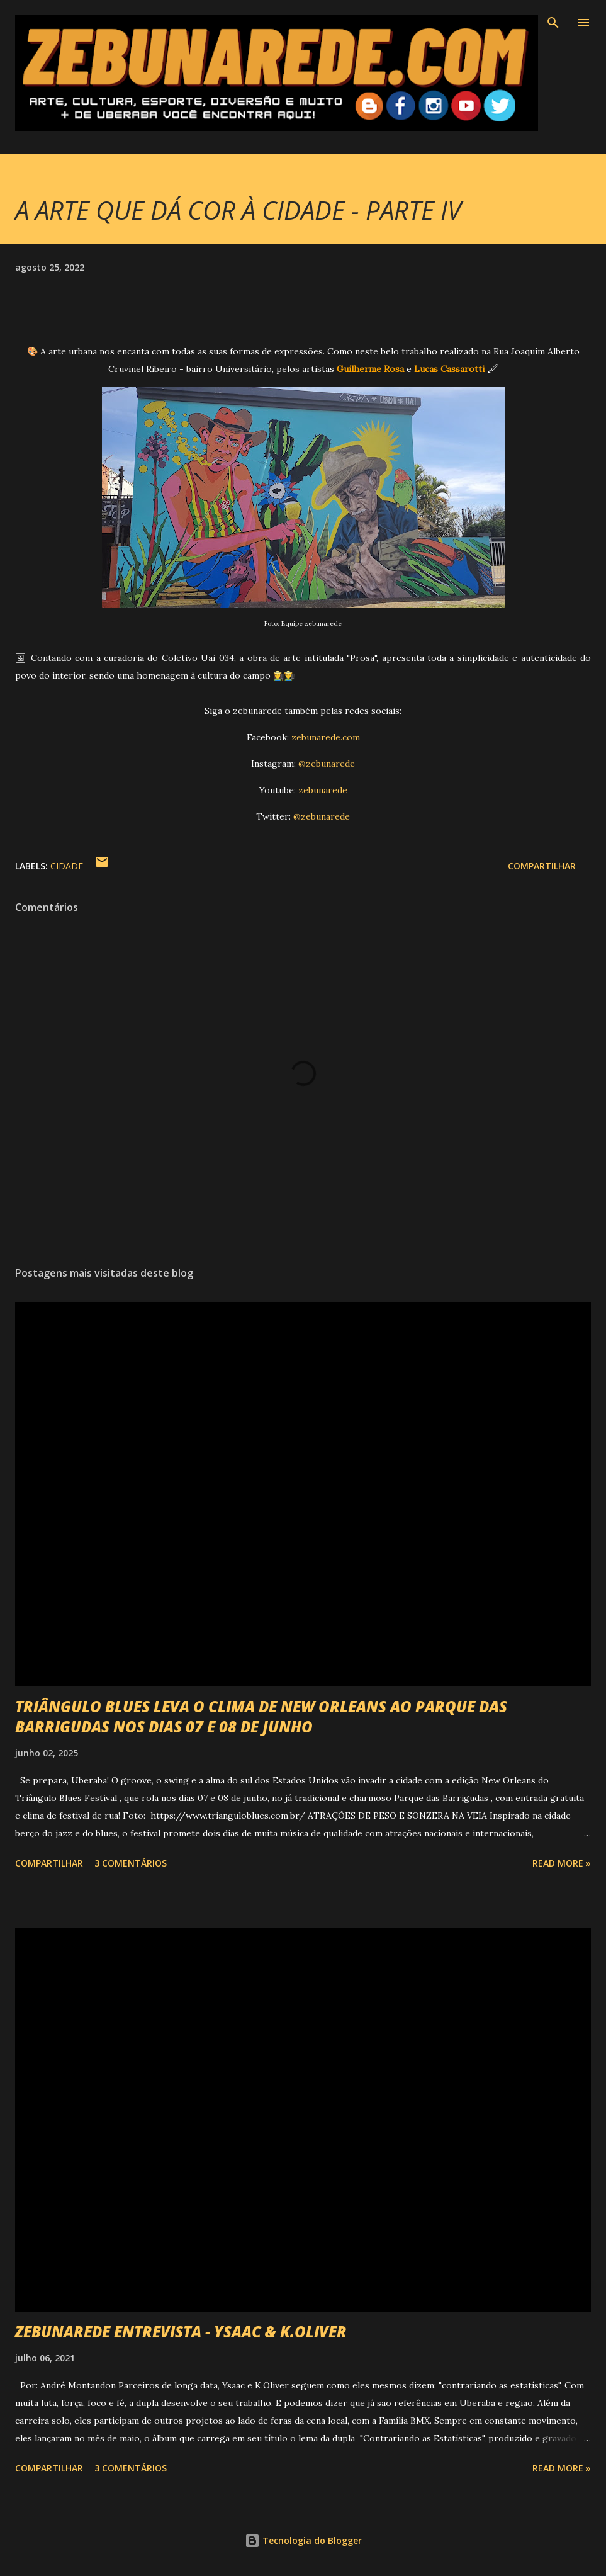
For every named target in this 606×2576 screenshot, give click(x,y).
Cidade (66, 866)
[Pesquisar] (553, 22)
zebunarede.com (325, 737)
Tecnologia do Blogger (303, 2540)
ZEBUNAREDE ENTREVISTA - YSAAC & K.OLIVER (181, 2331)
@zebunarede (326, 763)
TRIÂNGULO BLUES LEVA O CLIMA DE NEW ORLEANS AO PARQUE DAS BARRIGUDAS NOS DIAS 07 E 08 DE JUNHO (261, 1716)
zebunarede (322, 790)
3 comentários (130, 1863)
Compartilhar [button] (542, 866)
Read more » (561, 1863)
